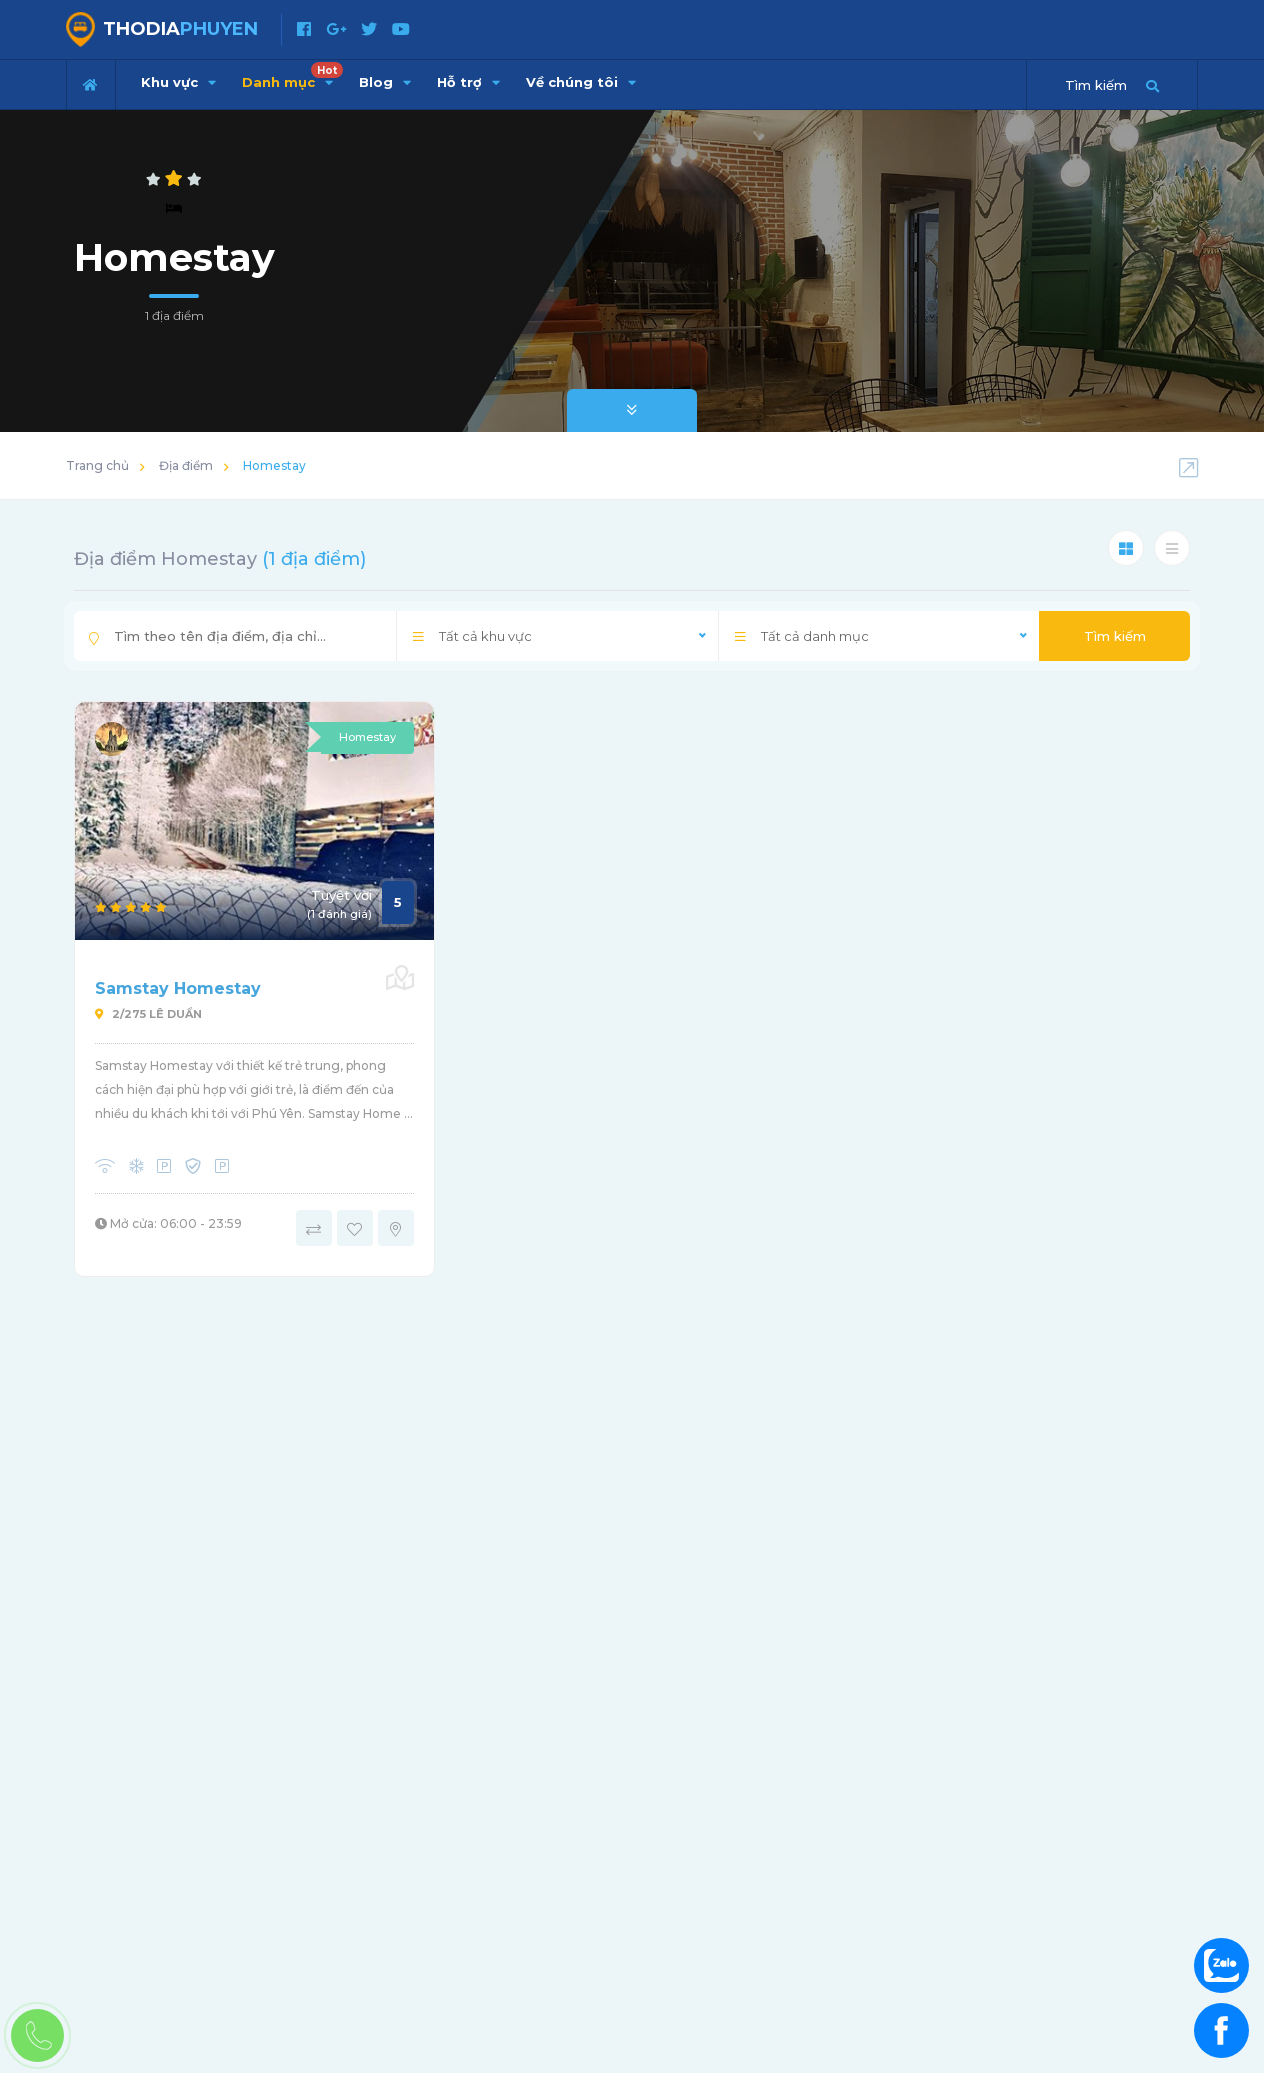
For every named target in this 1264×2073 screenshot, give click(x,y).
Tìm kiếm (1115, 636)
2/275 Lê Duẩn (148, 1014)
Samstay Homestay (178, 988)
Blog (385, 82)
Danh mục (292, 76)
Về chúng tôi (581, 82)
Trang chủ (97, 465)
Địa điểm (186, 465)
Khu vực (178, 82)
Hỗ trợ (468, 82)
